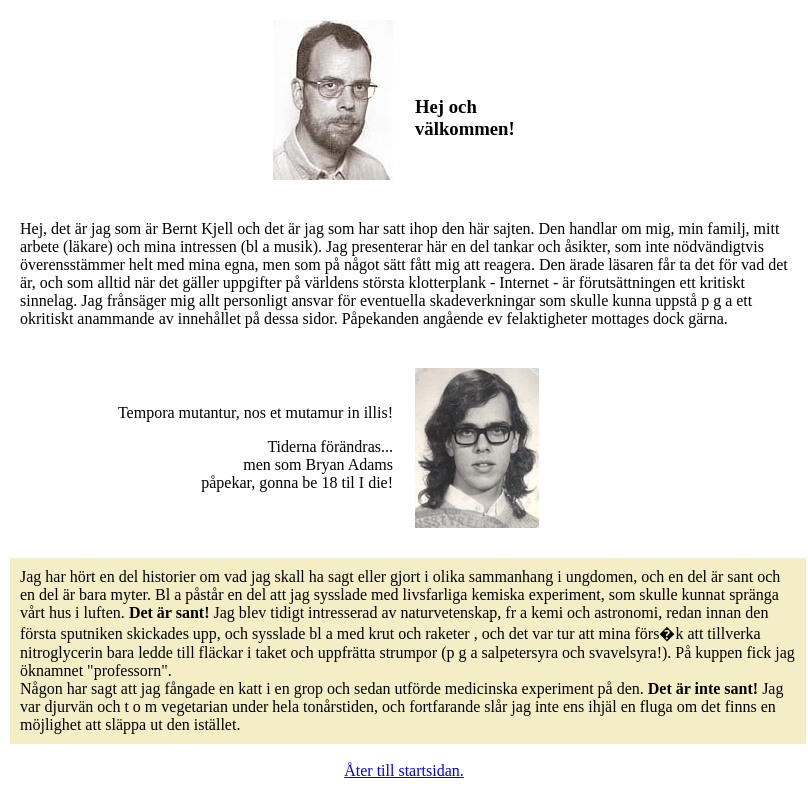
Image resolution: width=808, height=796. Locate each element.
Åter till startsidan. (404, 770)
